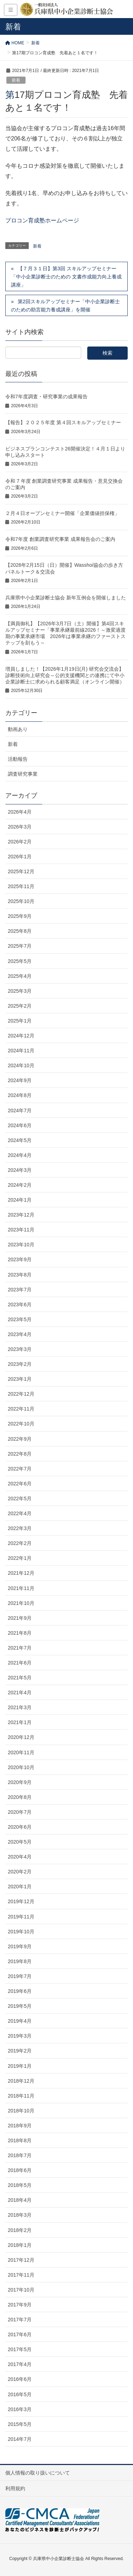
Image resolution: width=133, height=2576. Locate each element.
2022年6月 (20, 1483)
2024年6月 (20, 1125)
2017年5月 (20, 2349)
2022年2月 (20, 1543)
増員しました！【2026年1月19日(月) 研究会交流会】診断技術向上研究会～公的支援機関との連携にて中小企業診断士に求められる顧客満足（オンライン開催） (64, 675)
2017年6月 (20, 2334)
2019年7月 (20, 1976)
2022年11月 (21, 1409)
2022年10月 (21, 1424)
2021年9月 (20, 1618)
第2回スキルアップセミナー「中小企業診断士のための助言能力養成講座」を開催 (65, 305)
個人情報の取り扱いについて (37, 2473)
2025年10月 (21, 901)
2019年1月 (20, 2066)
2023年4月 (20, 1334)
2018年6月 (20, 2170)
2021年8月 (20, 1633)
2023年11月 (21, 1229)
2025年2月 (20, 1006)
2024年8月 (20, 1095)
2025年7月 (20, 946)
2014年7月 (20, 2439)
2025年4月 (20, 976)
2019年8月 (20, 1961)
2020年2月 (20, 1871)
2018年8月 (20, 2140)
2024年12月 (21, 1035)
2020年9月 (20, 1782)
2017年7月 (20, 2319)
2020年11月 (21, 1752)
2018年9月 (20, 2125)
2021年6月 (20, 1663)
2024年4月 (20, 1155)
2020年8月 (20, 1797)
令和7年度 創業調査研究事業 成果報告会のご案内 (60, 539)
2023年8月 (20, 1275)
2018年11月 (21, 2096)
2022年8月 (20, 1454)
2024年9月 (20, 1080)
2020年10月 (21, 1767)
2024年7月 (20, 1110)
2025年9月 (20, 916)
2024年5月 (20, 1140)
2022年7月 (20, 1469)
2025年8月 (20, 931)
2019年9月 (20, 1946)
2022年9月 (20, 1439)
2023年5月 (20, 1319)
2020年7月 (20, 1812)
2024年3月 (20, 1170)
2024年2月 (20, 1185)
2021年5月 (20, 1677)
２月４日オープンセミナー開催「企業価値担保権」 (62, 513)
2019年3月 (20, 2036)
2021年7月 (20, 1648)
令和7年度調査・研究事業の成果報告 (46, 396)
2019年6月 (20, 1991)
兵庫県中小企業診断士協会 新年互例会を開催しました (65, 597)
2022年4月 (20, 1513)
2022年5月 (20, 1498)
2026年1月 (20, 856)
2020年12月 (21, 1737)
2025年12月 (21, 871)
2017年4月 (20, 2364)
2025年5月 (20, 961)
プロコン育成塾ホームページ (42, 220)
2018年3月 (20, 2215)
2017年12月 (21, 2260)
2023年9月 (20, 1259)
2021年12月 (21, 1573)
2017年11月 (21, 2275)
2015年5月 (20, 2424)
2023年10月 (21, 1244)
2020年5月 (20, 1842)
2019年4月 (20, 2021)
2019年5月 (20, 2006)
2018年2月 (20, 2230)
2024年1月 (20, 1200)
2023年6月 (20, 1304)
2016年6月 (20, 2379)
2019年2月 (20, 2051)
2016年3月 (20, 2409)
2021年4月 (20, 1692)
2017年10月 (21, 2290)
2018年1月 (20, 2245)
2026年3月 (20, 827)
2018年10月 (21, 2111)
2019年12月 (21, 1901)
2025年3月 (20, 991)
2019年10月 (21, 1931)
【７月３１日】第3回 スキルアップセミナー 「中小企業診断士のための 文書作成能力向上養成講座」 (66, 277)
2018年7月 (20, 2155)
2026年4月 (20, 812)
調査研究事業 (23, 774)
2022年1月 (20, 1558)
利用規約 (15, 2488)
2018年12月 (21, 2081)
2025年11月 (21, 886)
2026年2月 (20, 841)
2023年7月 (20, 1289)
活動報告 (18, 759)
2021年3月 (20, 1707)
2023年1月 (20, 1379)
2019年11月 (21, 1916)
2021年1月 (20, 1722)
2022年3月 (20, 1528)
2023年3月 (20, 1349)
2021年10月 (21, 1603)
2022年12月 (21, 1394)
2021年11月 (21, 1588)
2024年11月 (21, 1050)
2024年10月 (21, 1065)
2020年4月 (20, 1857)
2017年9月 (20, 2305)
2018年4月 (20, 2200)
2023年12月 (21, 1215)
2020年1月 (20, 1886)
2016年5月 (20, 2394)
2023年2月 (20, 1364)
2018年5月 (20, 2185)
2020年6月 (20, 1827)
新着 (16, 80)
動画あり (18, 729)
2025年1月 (20, 1021)
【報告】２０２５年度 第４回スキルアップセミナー (63, 422)
